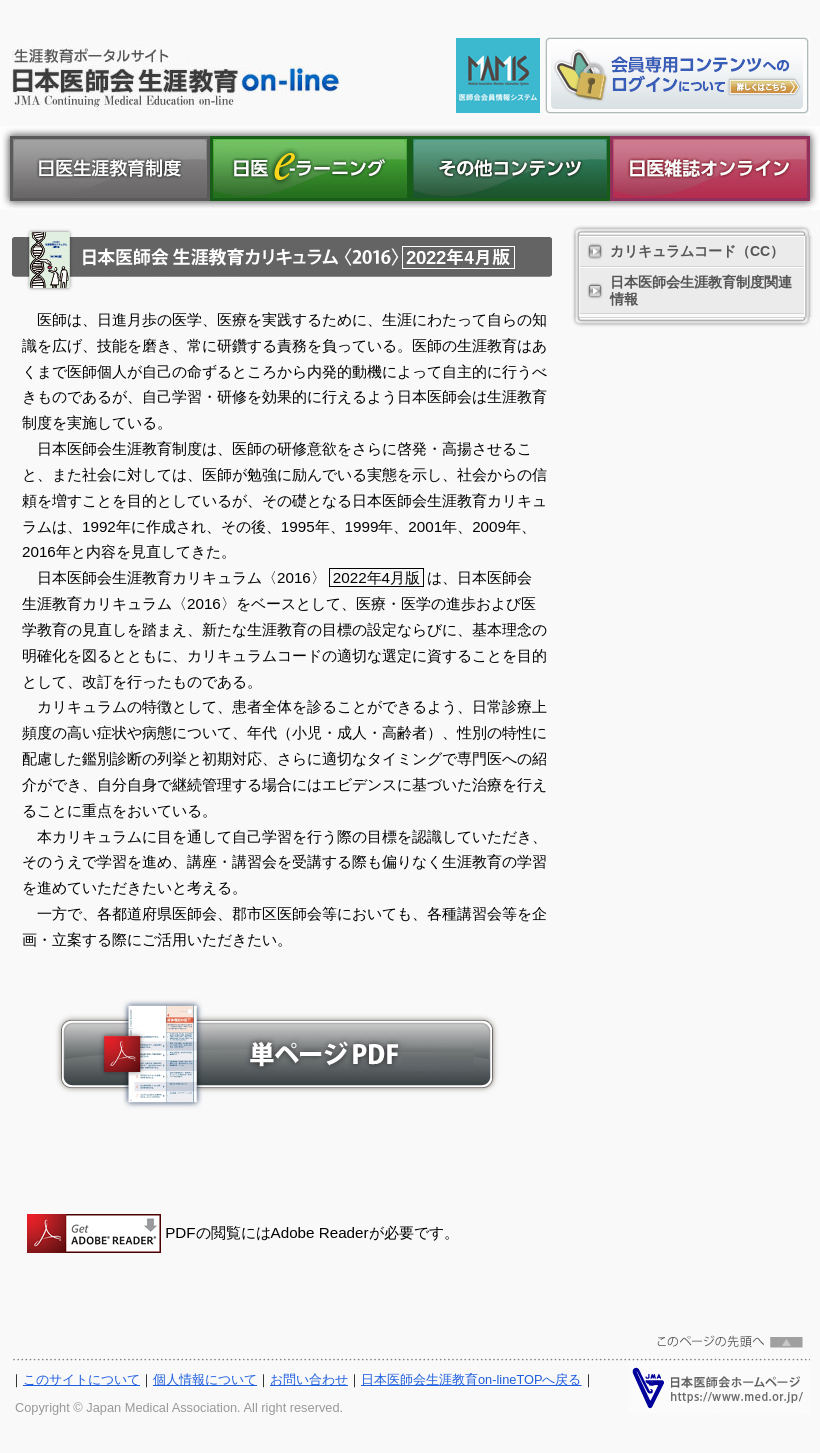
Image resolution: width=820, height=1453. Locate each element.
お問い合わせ (309, 1379)
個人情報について (205, 1379)
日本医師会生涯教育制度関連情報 (701, 290)
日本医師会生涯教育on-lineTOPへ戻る (471, 1379)
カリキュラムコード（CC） (697, 251)
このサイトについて (81, 1379)
